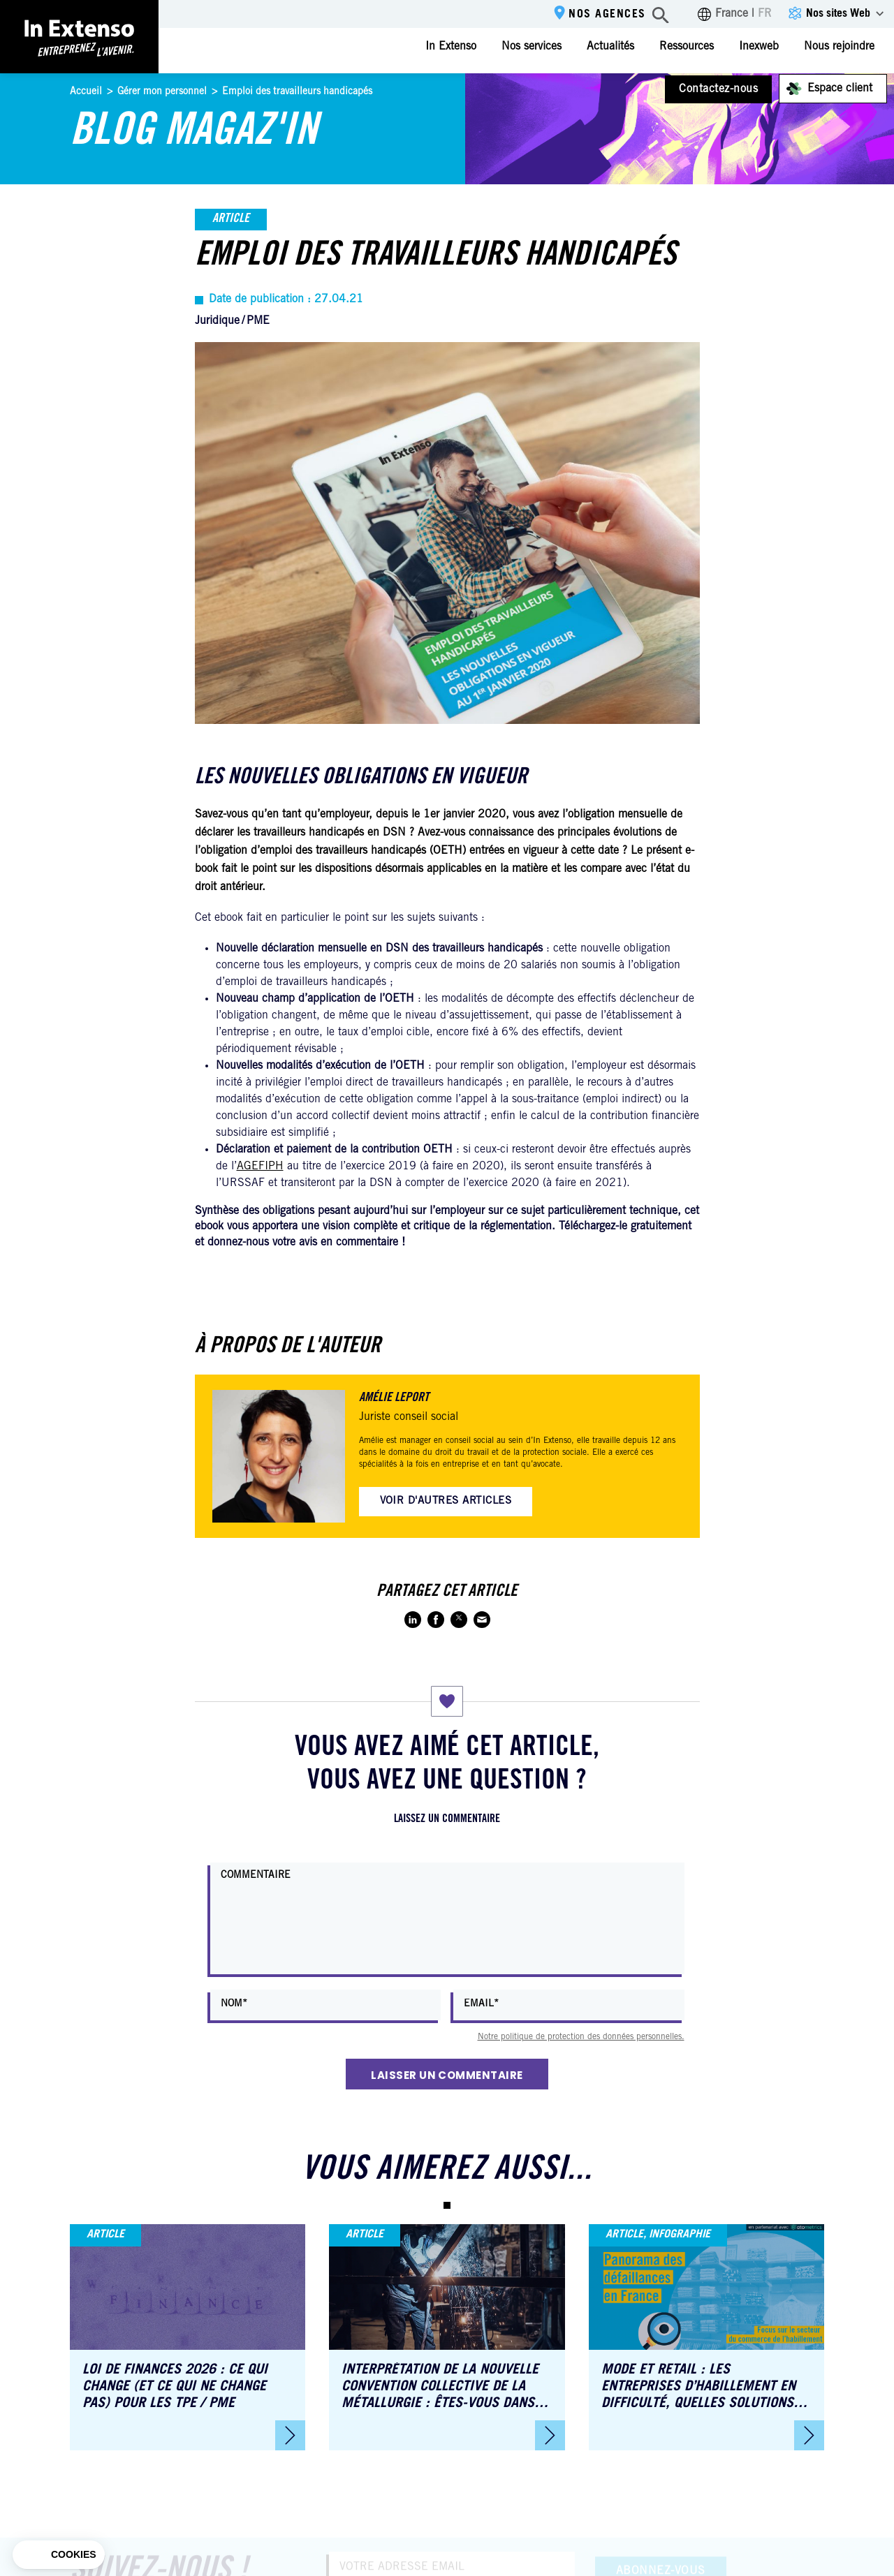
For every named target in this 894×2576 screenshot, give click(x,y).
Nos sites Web (838, 14)
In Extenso (450, 46)
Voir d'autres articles (446, 1501)
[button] (447, 2205)
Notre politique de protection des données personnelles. (581, 2037)
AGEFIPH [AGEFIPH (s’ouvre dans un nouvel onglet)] (260, 1166)
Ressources (686, 46)
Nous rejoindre (839, 46)
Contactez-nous (718, 89)
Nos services (531, 46)
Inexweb (759, 46)
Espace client (839, 88)
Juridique (217, 321)
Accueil (86, 92)
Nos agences (607, 14)
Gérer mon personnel (162, 92)
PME (258, 321)
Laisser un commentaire (447, 2075)
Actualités (610, 46)
